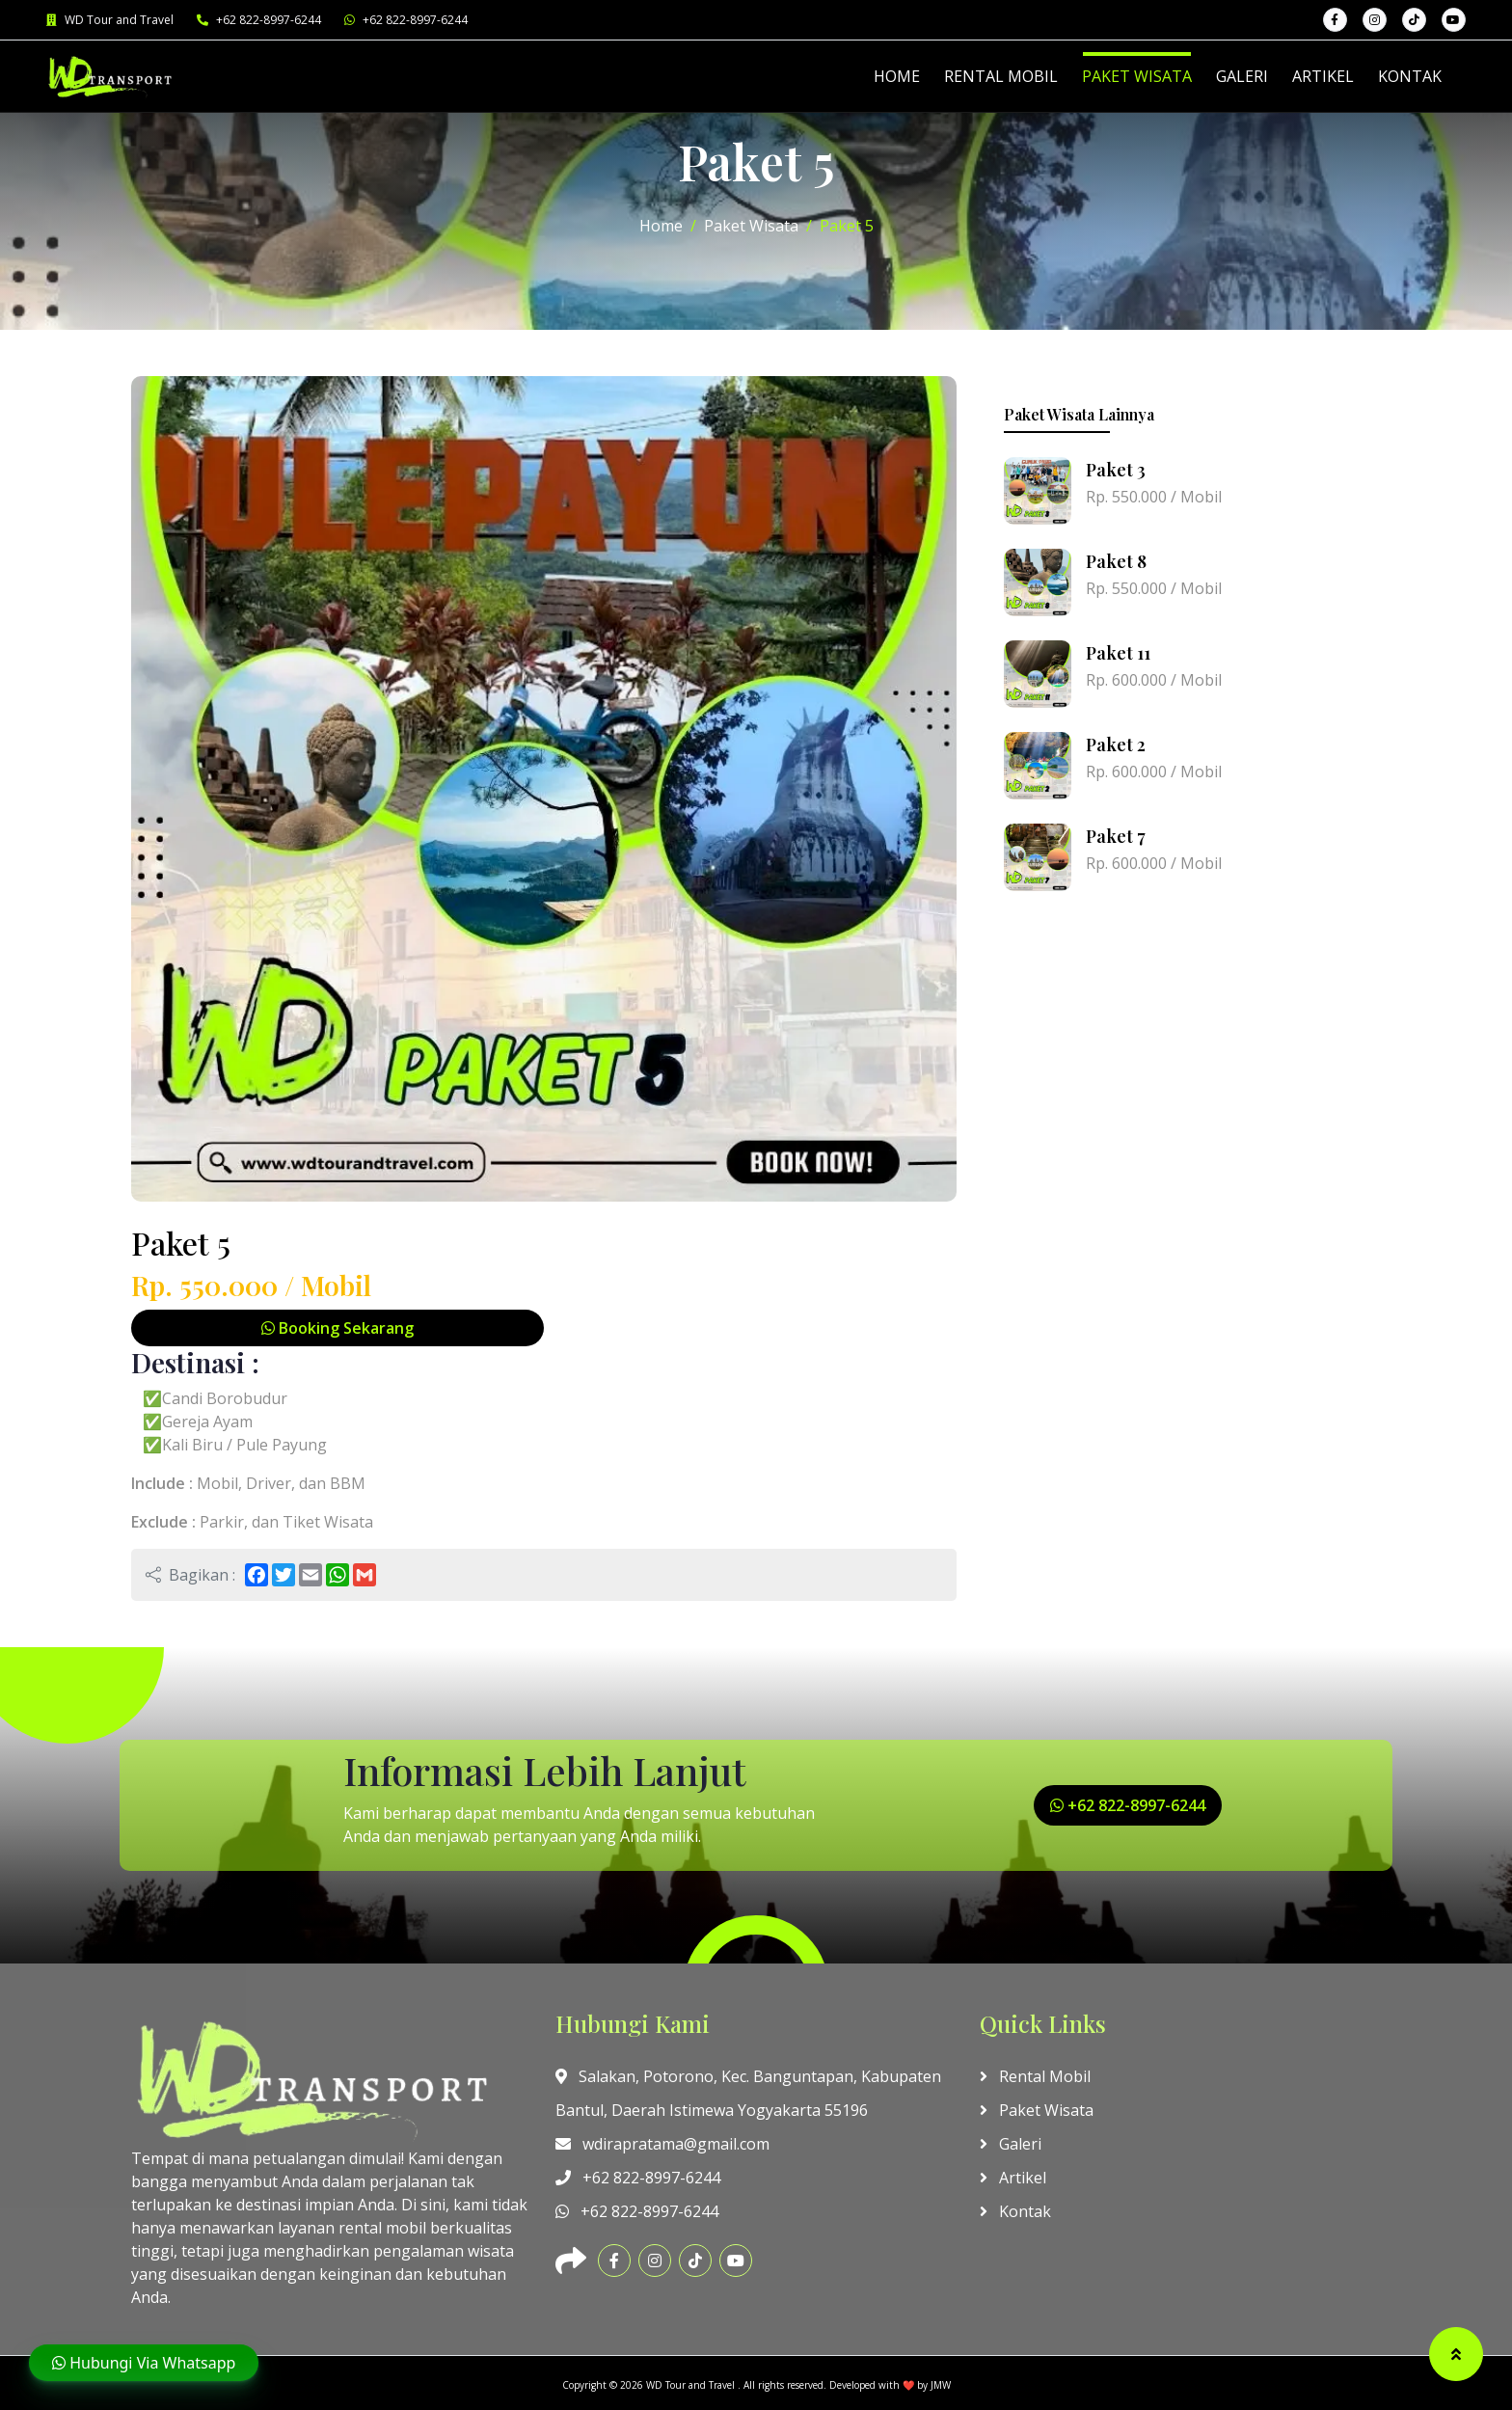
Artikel (1013, 2177)
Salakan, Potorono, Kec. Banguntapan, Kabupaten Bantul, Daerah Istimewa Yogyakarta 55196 (748, 2093)
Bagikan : (190, 1574)
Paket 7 (1116, 836)
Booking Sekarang (337, 1328)
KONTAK (1410, 76)
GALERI (1242, 76)
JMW (941, 2385)
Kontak (1015, 2211)
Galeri (1010, 2143)
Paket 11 (1118, 652)
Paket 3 (1116, 469)
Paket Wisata (751, 225)
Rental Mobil (1035, 2076)
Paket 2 (1116, 744)
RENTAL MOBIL (1001, 76)
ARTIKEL (1323, 76)
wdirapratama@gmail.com (662, 2143)
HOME (897, 76)
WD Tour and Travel (110, 20)
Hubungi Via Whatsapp (143, 2362)
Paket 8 (1116, 561)
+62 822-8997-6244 (259, 20)
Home (661, 225)
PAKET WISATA (1137, 76)
